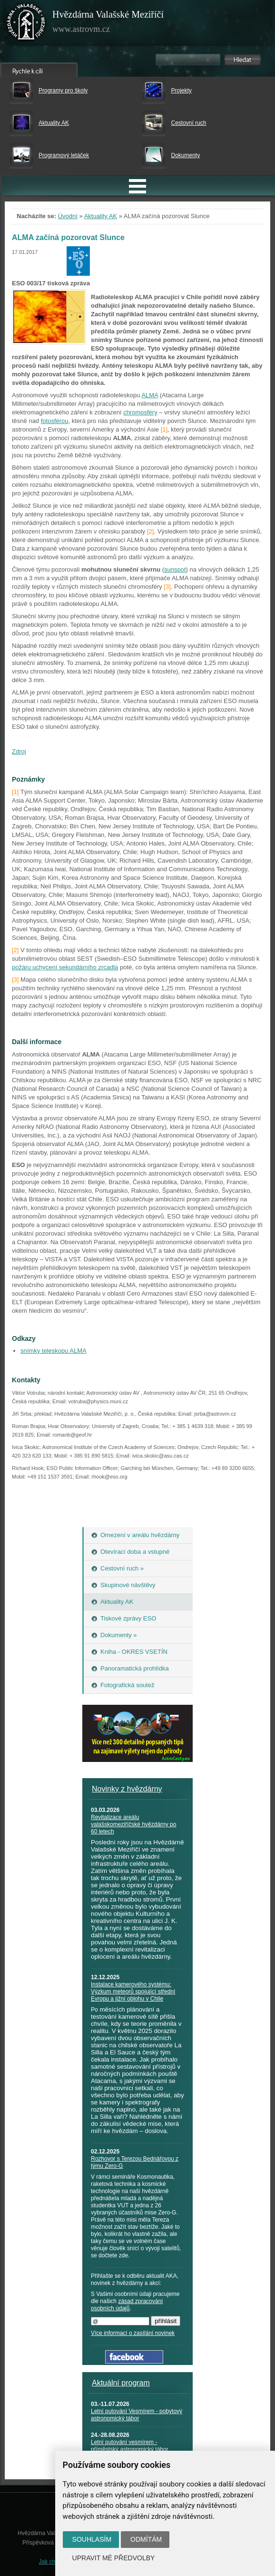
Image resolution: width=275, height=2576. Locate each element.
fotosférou (55, 420)
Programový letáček (64, 155)
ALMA (149, 395)
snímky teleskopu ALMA (53, 1350)
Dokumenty (185, 155)
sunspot (175, 569)
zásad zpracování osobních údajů (127, 2305)
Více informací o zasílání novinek (133, 2333)
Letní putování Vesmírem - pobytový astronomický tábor (136, 2415)
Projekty (181, 90)
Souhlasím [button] (91, 2539)
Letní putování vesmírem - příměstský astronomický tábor (129, 2446)
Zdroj (19, 751)
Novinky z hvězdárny (127, 1789)
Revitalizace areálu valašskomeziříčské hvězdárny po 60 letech (133, 1824)
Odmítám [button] (146, 2539)
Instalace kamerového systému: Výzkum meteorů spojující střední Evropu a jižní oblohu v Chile (133, 1991)
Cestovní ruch (188, 123)
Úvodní (68, 216)
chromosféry (140, 412)
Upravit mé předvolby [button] (113, 2558)
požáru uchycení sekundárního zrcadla (65, 967)
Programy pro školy (63, 90)
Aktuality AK (54, 123)
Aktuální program (121, 2383)
